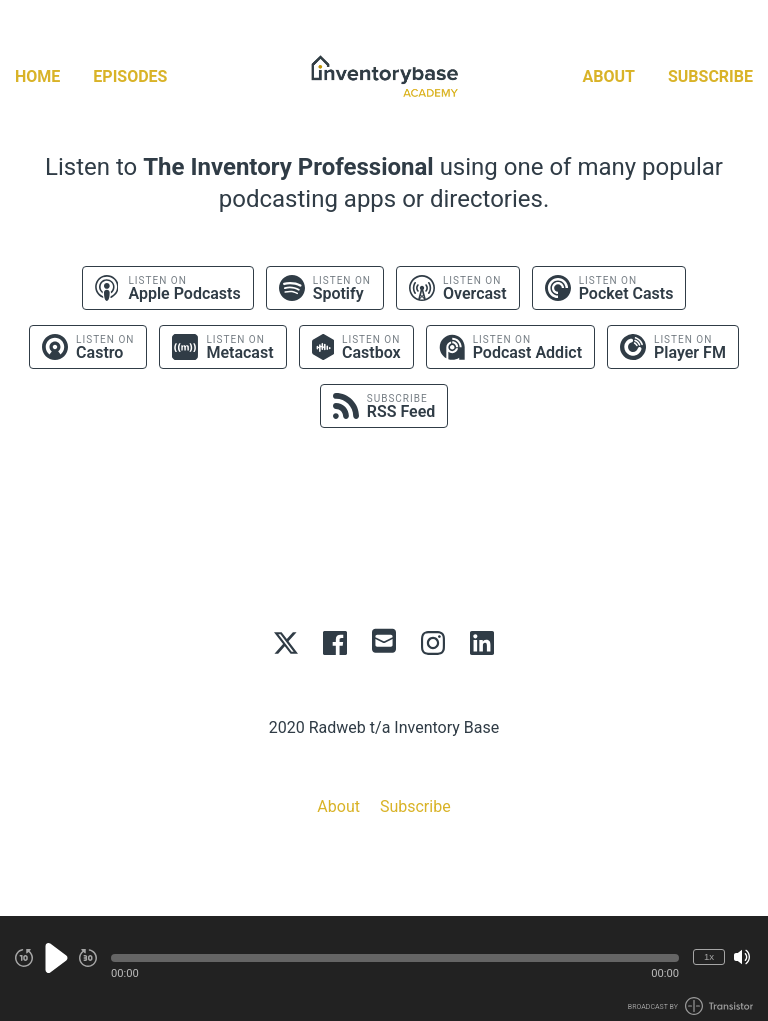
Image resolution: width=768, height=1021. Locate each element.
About (609, 76)
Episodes (130, 76)
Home (37, 76)
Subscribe (710, 76)
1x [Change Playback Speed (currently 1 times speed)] (709, 956)
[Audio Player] (384, 968)
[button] (395, 958)
